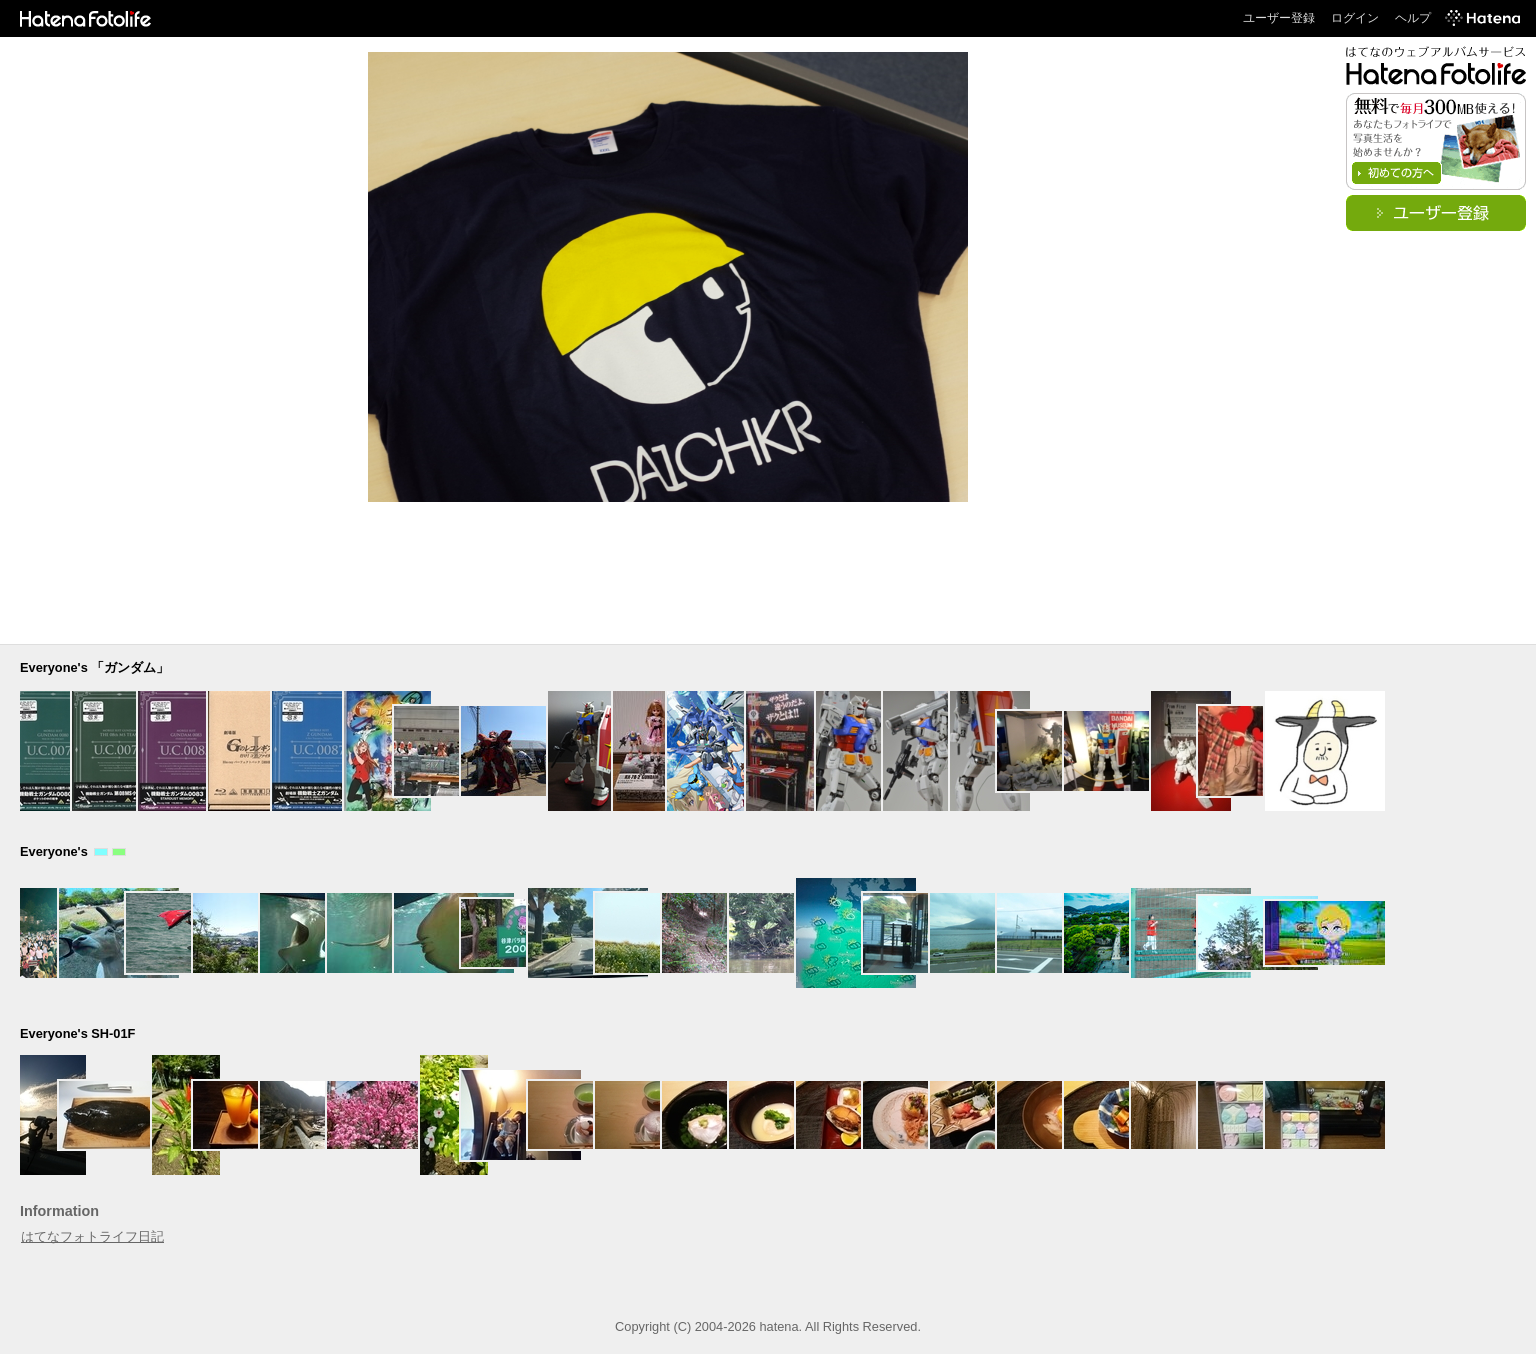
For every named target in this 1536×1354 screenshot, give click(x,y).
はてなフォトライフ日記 (92, 1236)
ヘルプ (1413, 18)
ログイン (1355, 18)
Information (59, 1211)
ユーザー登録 (1279, 18)
